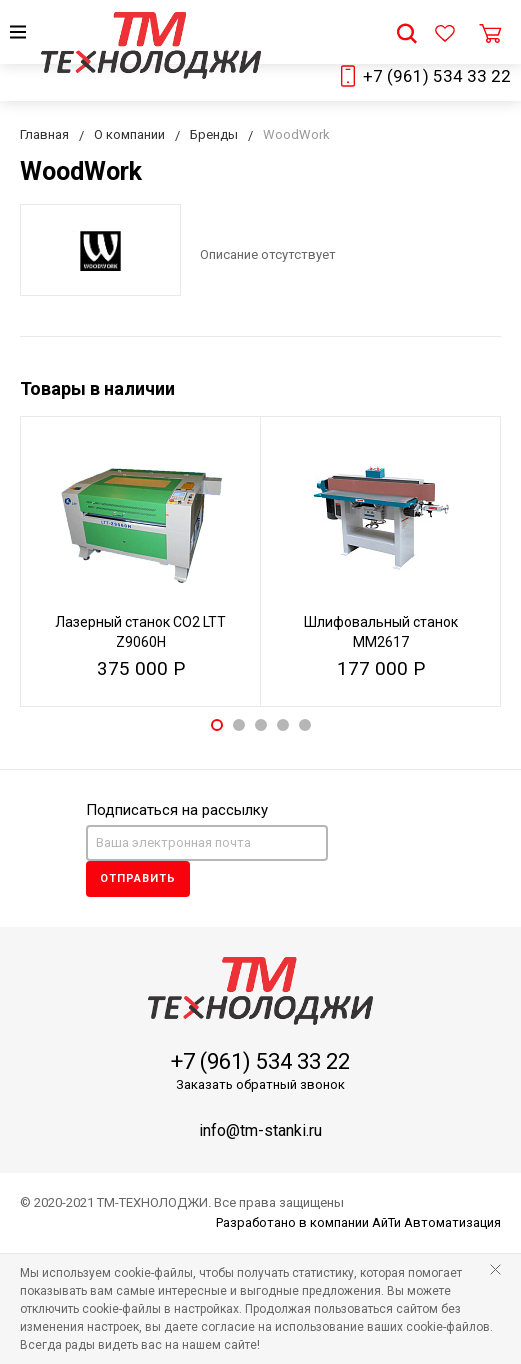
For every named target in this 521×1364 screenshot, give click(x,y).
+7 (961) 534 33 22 (437, 76)
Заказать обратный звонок (260, 1084)
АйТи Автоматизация (436, 1222)
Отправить (138, 878)
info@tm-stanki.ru (260, 1130)
